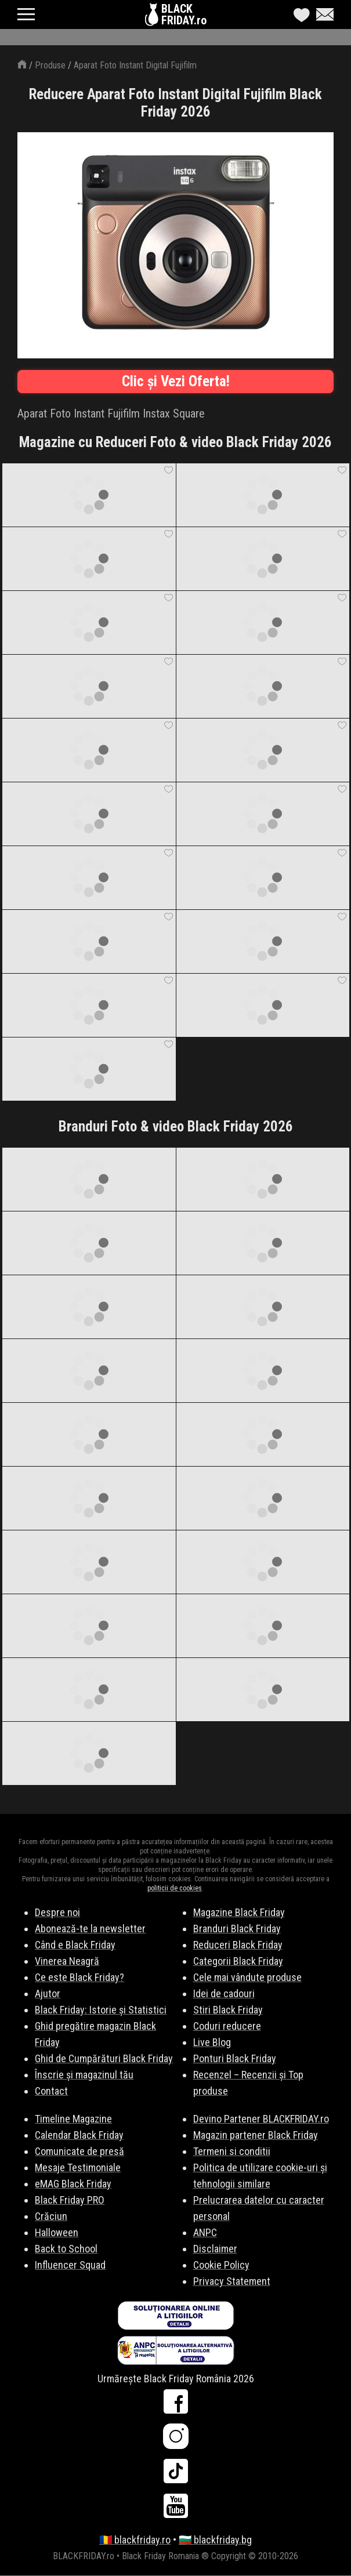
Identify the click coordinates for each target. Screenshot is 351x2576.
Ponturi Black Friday (234, 2058)
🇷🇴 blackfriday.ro (135, 2540)
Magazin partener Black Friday (255, 2135)
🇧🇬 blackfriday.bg (215, 2540)
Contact (51, 2091)
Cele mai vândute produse (247, 1977)
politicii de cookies (174, 1888)
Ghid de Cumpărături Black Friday (104, 2058)
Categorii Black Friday (238, 1961)
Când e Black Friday (75, 1945)
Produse (50, 65)
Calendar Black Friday (79, 2135)
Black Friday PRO (69, 2200)
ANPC (205, 2232)
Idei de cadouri (224, 1993)
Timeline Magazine (73, 2119)
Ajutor (47, 1993)
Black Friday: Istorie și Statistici (101, 2010)
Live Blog (212, 2042)
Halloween (56, 2232)
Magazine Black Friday (239, 1912)
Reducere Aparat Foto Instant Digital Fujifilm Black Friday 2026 (175, 103)
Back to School (66, 2249)
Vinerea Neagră (67, 1961)
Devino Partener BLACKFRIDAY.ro (261, 2119)
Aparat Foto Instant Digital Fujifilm (135, 65)
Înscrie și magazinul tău (84, 2075)
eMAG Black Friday (73, 2184)
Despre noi (57, 1912)
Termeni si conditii (231, 2151)
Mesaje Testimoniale (78, 2167)
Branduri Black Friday (237, 1928)
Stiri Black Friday (228, 2010)
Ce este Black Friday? (79, 1977)
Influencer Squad (70, 2265)
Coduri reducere (227, 2026)
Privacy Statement (231, 2281)
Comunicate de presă (79, 2151)
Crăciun (51, 2216)
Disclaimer (215, 2249)
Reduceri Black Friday (238, 1945)
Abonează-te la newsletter (90, 1928)
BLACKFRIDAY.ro (184, 14)
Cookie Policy (221, 2265)
